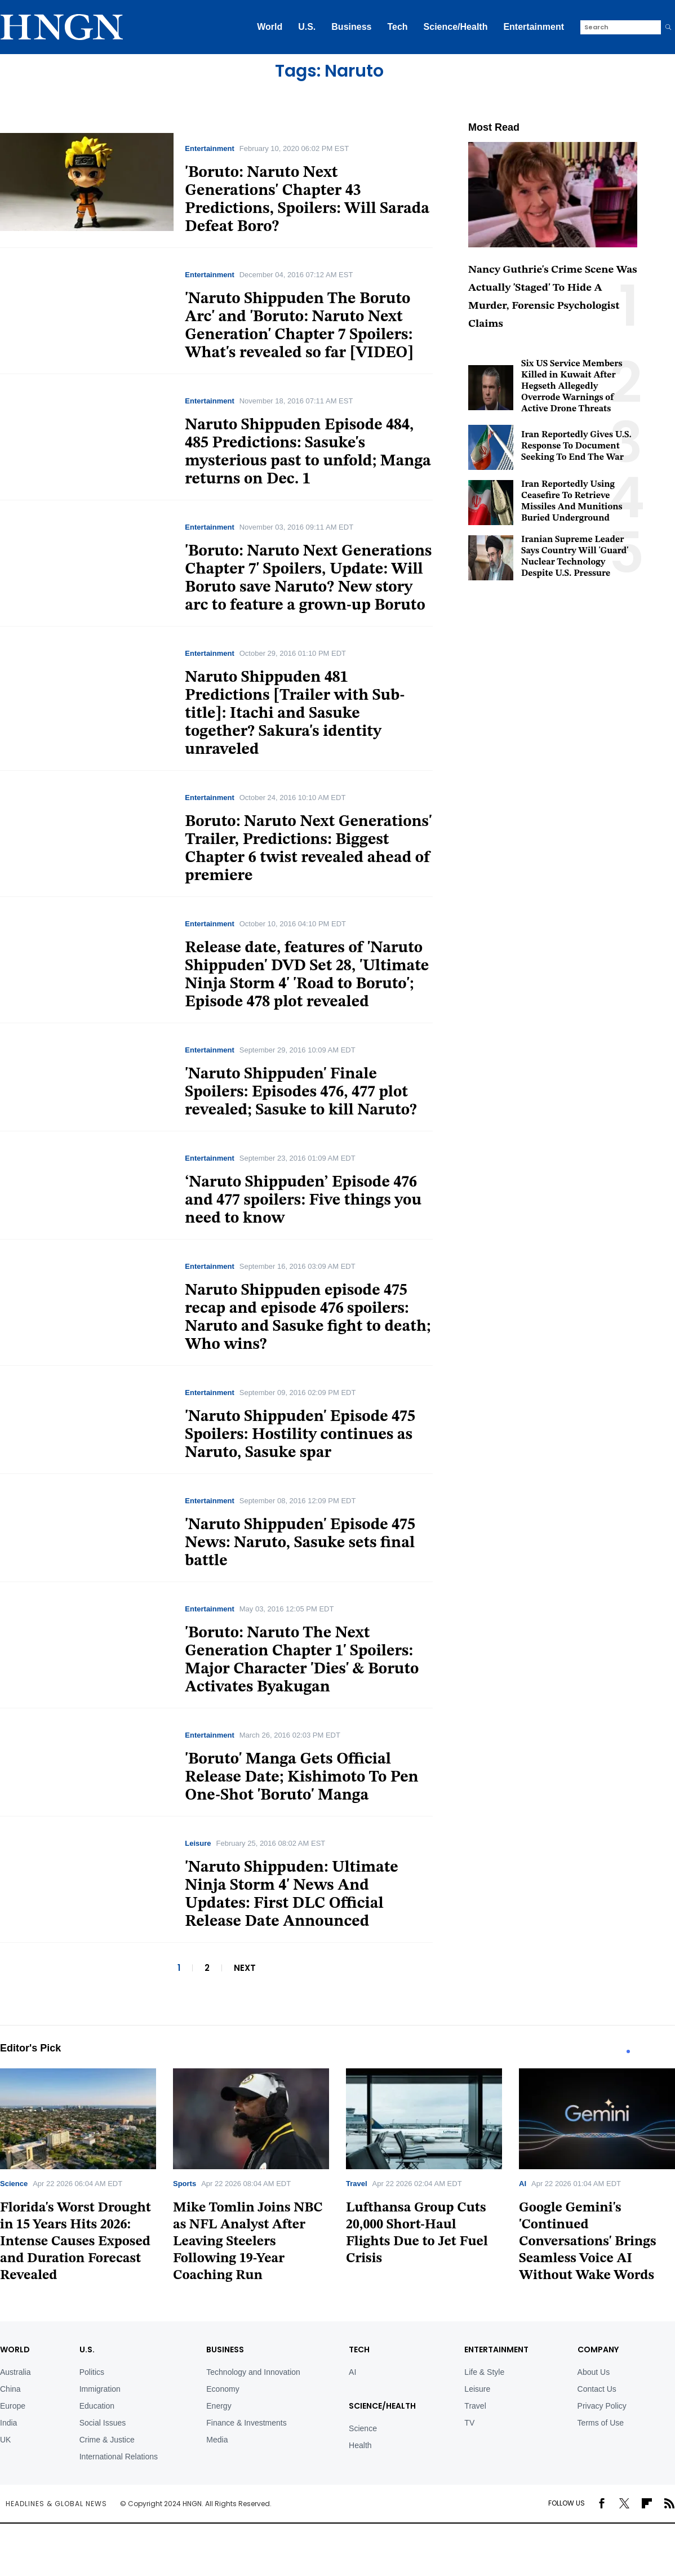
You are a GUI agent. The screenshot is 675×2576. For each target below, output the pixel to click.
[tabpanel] (251, 2179)
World (269, 27)
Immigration (100, 2388)
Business (351, 27)
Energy (218, 2405)
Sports (184, 2183)
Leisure (198, 1843)
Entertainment (533, 27)
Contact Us (597, 2388)
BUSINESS (225, 2349)
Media (217, 2439)
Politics (91, 2372)
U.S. (307, 27)
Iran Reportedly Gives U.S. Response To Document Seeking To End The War (576, 446)
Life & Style (484, 2372)
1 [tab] (628, 2051)
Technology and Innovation (253, 2372)
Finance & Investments (246, 2422)
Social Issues (102, 2422)
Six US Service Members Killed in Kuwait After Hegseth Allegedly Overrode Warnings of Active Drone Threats (572, 386)
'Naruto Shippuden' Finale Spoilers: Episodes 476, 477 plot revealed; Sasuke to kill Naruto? (301, 1092)
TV (469, 2422)
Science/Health (456, 27)
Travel (356, 2183)
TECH (359, 2349)
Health (360, 2445)
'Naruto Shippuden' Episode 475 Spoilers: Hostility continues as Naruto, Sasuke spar (300, 1435)
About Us (594, 2372)
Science (14, 2183)
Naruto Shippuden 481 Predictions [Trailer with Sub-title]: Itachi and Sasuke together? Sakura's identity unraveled (295, 714)
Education (96, 2405)
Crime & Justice (107, 2439)
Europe (12, 2405)
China (10, 2388)
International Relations (118, 2456)
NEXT (245, 1968)
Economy (222, 2388)
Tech (397, 27)
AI (522, 2183)
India (8, 2422)
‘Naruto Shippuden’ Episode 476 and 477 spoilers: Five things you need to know (303, 1201)
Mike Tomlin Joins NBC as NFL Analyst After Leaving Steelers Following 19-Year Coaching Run (248, 2241)
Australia (15, 2372)
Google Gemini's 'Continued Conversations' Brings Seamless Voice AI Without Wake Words (587, 2241)
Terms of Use (601, 2422)
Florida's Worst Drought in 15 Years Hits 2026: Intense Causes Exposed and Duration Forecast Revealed (75, 2241)
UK (5, 2439)
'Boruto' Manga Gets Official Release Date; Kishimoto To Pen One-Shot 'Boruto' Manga (301, 1778)
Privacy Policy (602, 2405)
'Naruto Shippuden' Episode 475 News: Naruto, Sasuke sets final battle (300, 1543)
